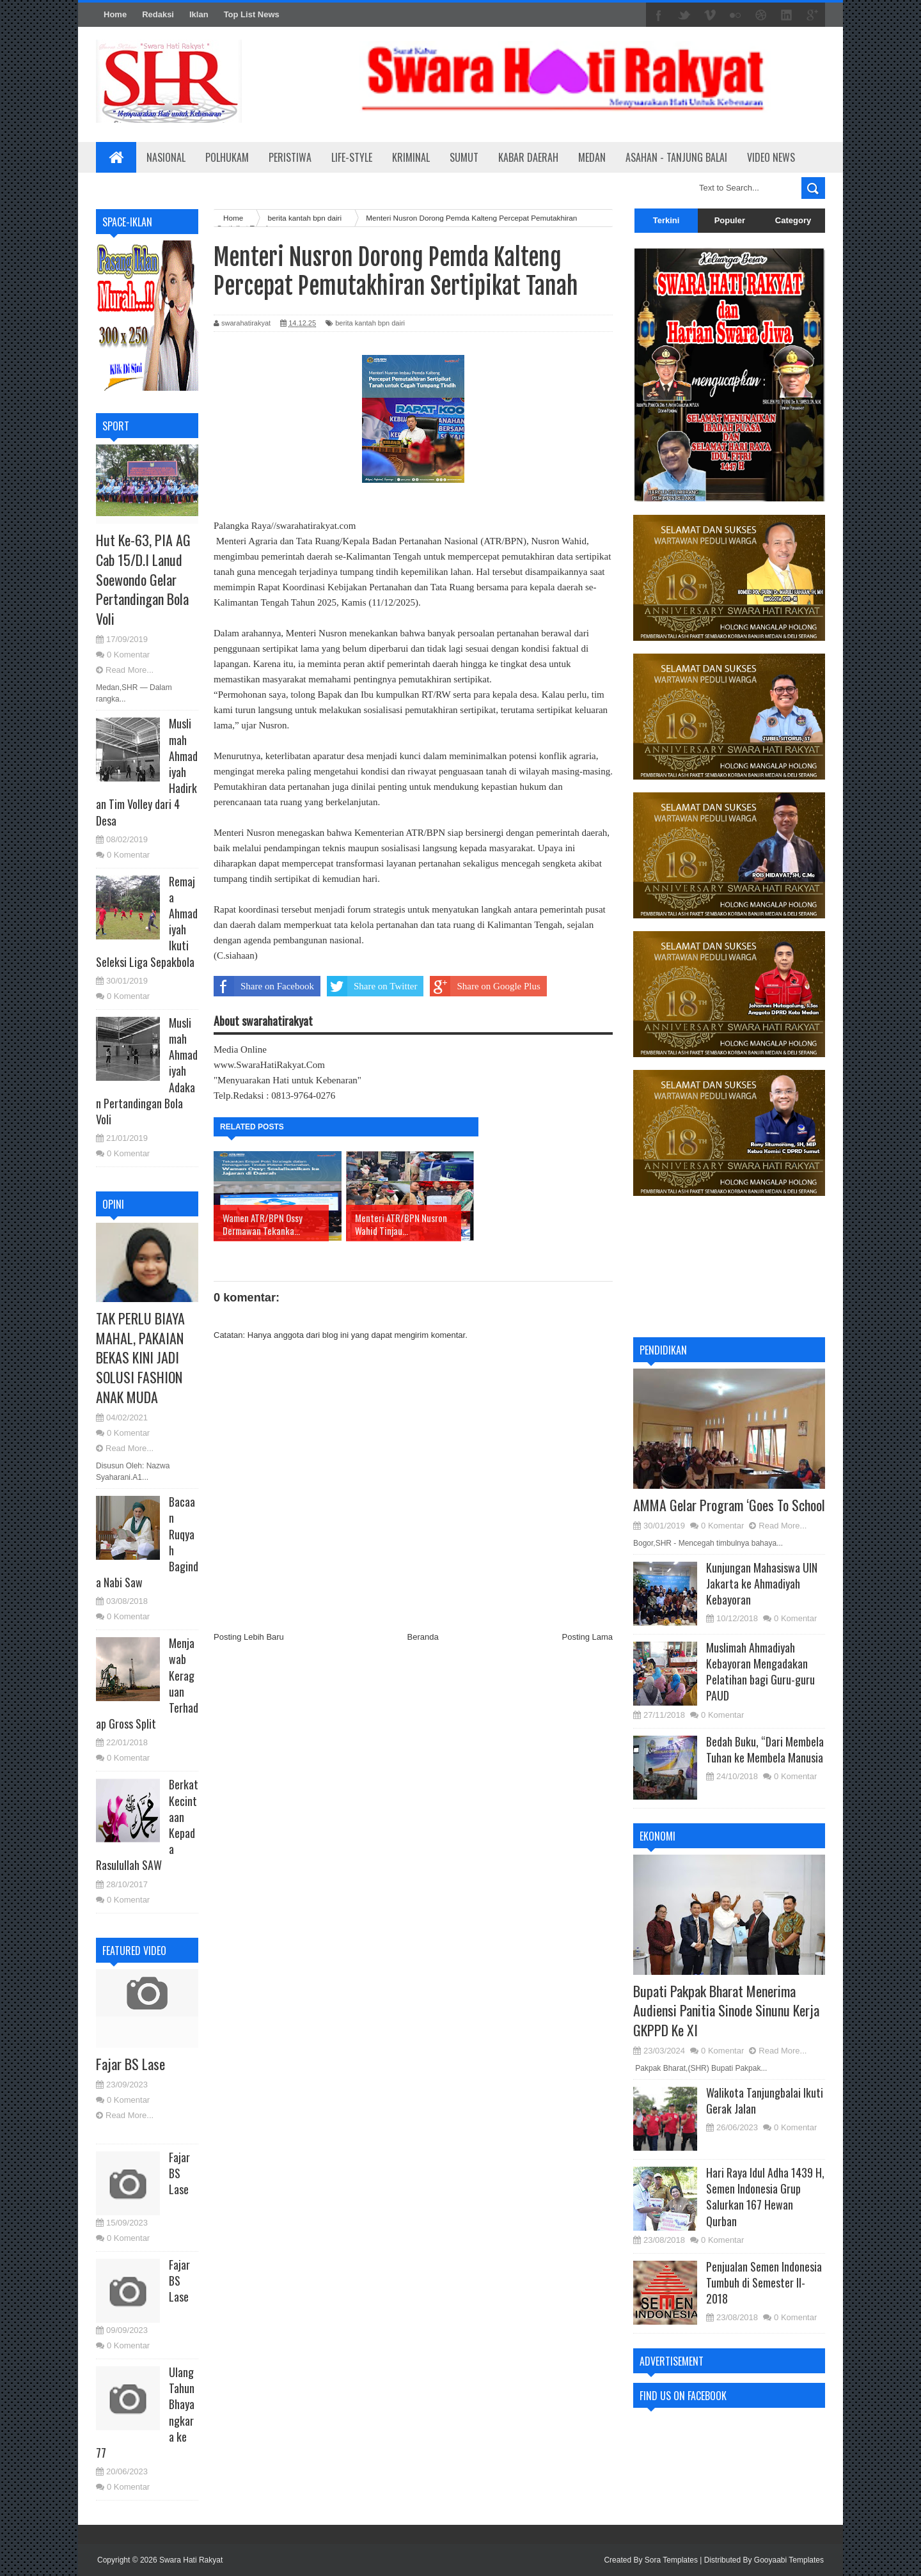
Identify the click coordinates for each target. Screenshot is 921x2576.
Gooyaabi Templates (789, 2560)
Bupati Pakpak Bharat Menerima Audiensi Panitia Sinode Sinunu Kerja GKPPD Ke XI (726, 2011)
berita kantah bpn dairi (370, 323)
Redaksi (158, 14)
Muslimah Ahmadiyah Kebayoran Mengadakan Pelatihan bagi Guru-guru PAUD (760, 1671)
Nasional (165, 157)
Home (115, 14)
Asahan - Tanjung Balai (676, 157)
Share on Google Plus (485, 986)
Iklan (199, 14)
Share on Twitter (372, 986)
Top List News (251, 14)
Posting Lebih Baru (249, 1637)
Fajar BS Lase (130, 2064)
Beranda (423, 1637)
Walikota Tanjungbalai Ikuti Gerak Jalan (764, 2100)
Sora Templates (671, 2560)
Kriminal (411, 157)
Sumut (464, 157)
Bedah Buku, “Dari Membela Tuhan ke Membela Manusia (765, 1749)
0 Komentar (128, 654)
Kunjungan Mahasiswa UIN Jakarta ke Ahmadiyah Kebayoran (761, 1583)
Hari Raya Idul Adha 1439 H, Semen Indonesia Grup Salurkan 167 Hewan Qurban (765, 2196)
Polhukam (227, 157)
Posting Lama (587, 1637)
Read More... (130, 670)
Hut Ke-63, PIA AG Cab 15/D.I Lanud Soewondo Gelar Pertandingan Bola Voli (143, 579)
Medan (592, 157)
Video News (771, 157)
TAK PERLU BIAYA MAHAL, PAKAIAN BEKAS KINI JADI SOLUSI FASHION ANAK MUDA (140, 1357)
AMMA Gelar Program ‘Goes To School (729, 1505)
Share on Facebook (264, 986)
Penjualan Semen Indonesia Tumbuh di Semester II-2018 (764, 2282)
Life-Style (351, 157)
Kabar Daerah (528, 157)
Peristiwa (290, 157)
